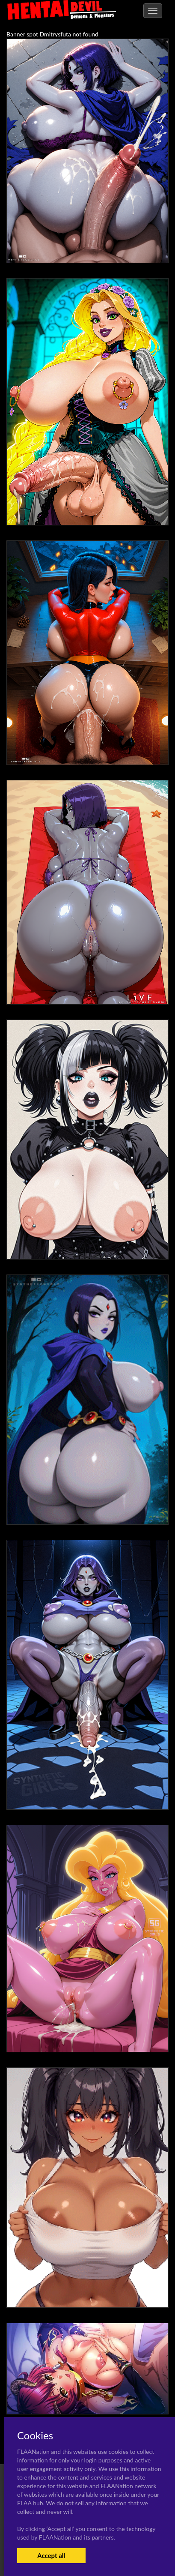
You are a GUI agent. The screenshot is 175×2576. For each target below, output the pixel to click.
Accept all (51, 2555)
